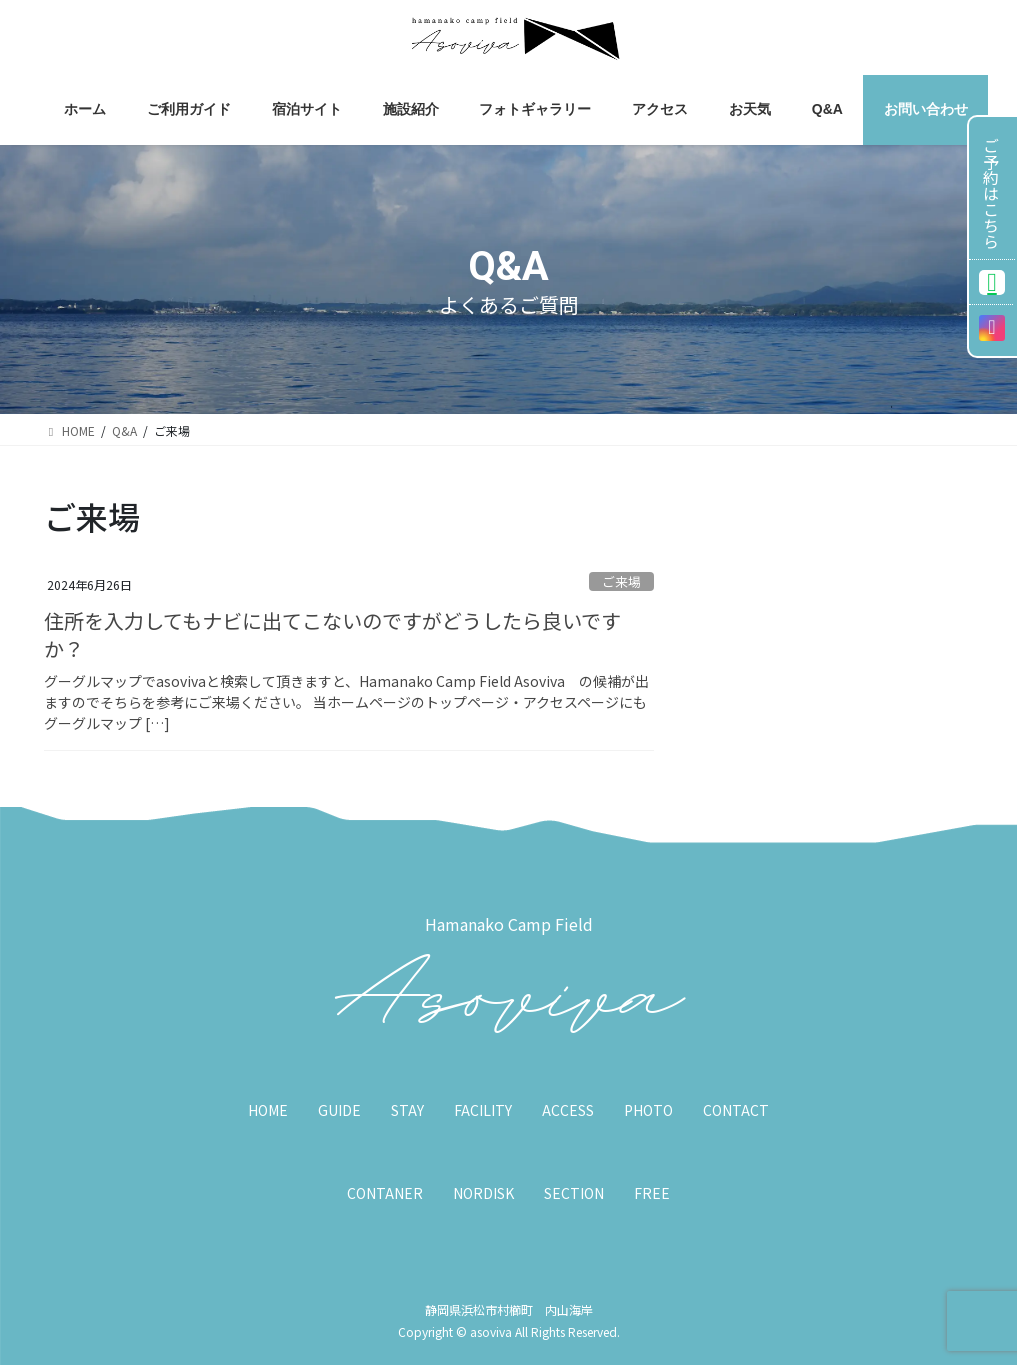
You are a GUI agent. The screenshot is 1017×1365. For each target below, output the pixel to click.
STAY (407, 1110)
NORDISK (483, 1193)
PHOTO (648, 1110)
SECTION (574, 1193)
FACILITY (483, 1110)
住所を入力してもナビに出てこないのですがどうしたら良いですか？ (332, 634)
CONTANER (385, 1193)
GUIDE (339, 1110)
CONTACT (736, 1110)
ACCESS (568, 1110)
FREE (652, 1193)
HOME (268, 1110)
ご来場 (621, 581)
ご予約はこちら (991, 193)
